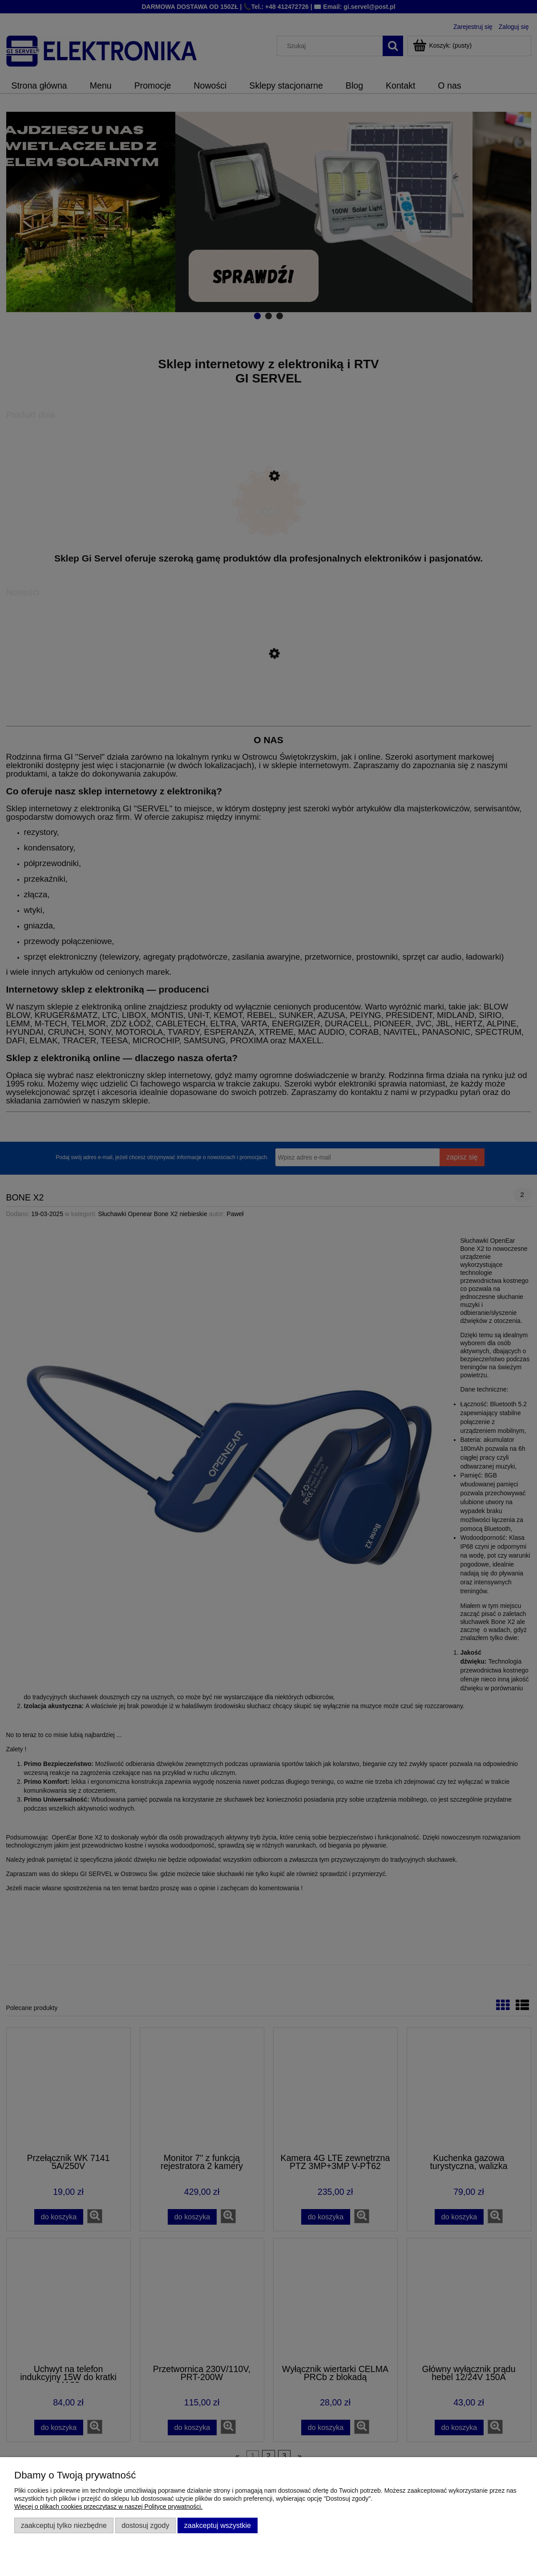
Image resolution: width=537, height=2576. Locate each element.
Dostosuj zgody (145, 2525)
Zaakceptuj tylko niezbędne (64, 2525)
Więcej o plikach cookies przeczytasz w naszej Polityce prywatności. (108, 2506)
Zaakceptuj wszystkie (217, 2525)
